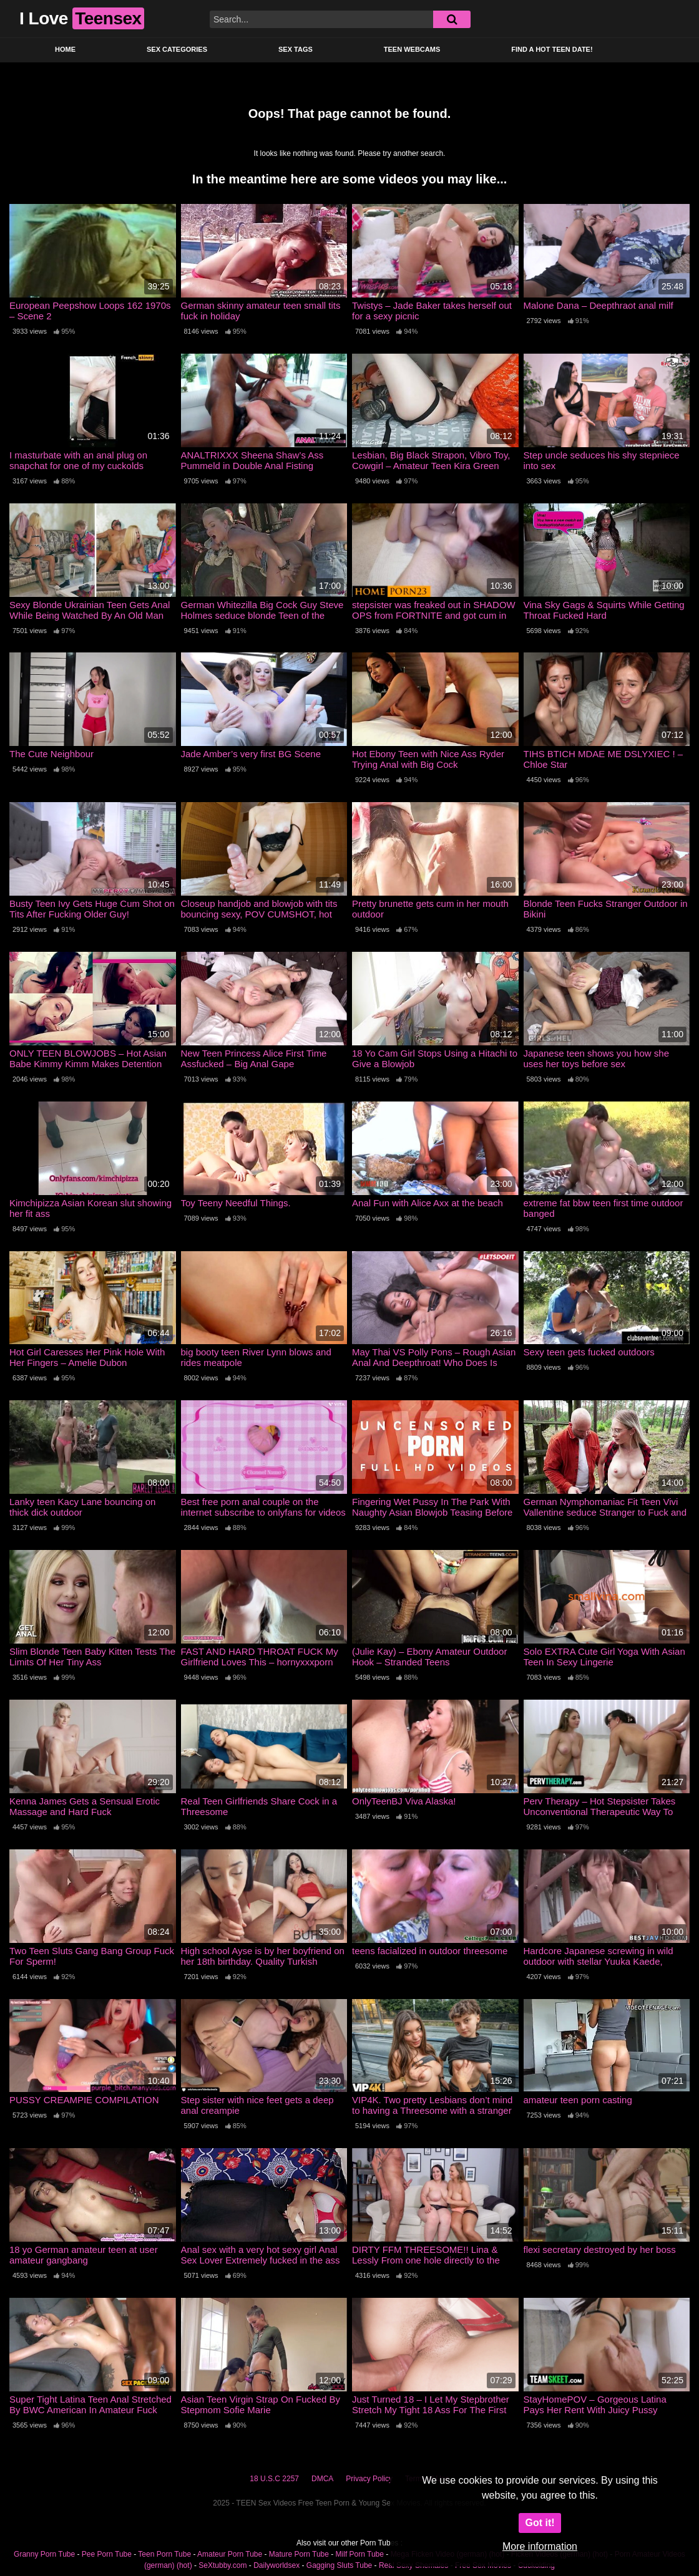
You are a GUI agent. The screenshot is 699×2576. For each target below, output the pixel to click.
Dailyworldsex (276, 2565)
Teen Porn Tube (164, 2554)
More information (539, 2546)
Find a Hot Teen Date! (551, 49)
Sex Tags (295, 49)
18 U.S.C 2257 (274, 2478)
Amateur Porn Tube (229, 2554)
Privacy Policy (369, 2478)
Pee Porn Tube (107, 2554)
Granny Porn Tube (44, 2554)
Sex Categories (177, 49)
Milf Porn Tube (360, 2554)
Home (65, 49)
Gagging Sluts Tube (339, 2565)
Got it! (539, 2522)
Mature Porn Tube (299, 2554)
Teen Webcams (412, 49)
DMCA (322, 2478)
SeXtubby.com (223, 2565)
